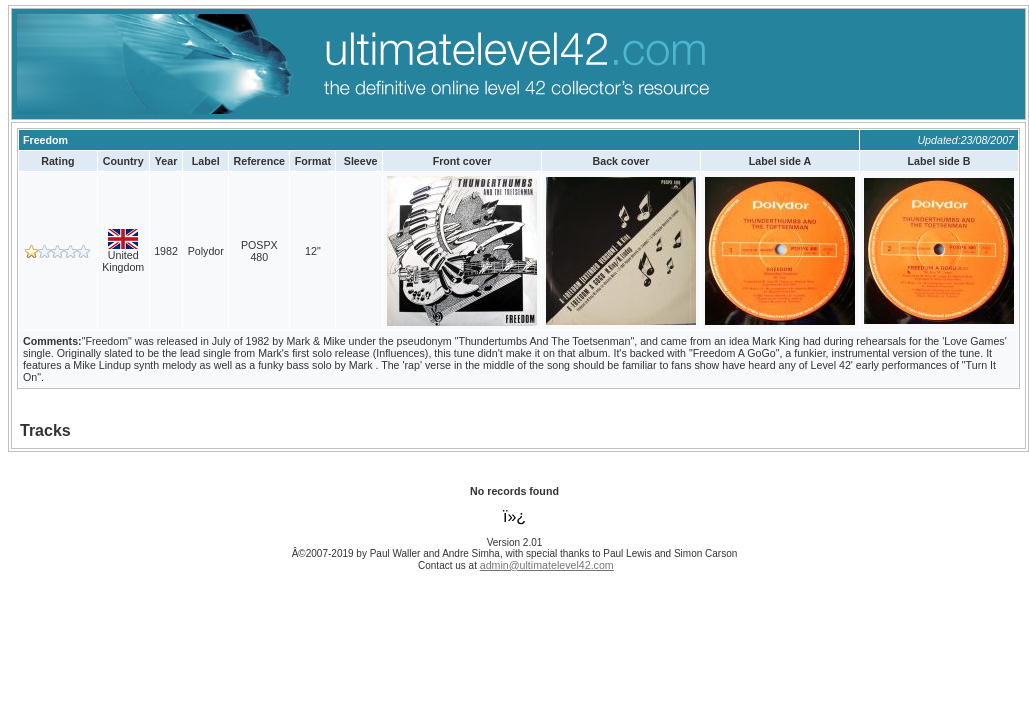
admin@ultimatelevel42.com (547, 565)
